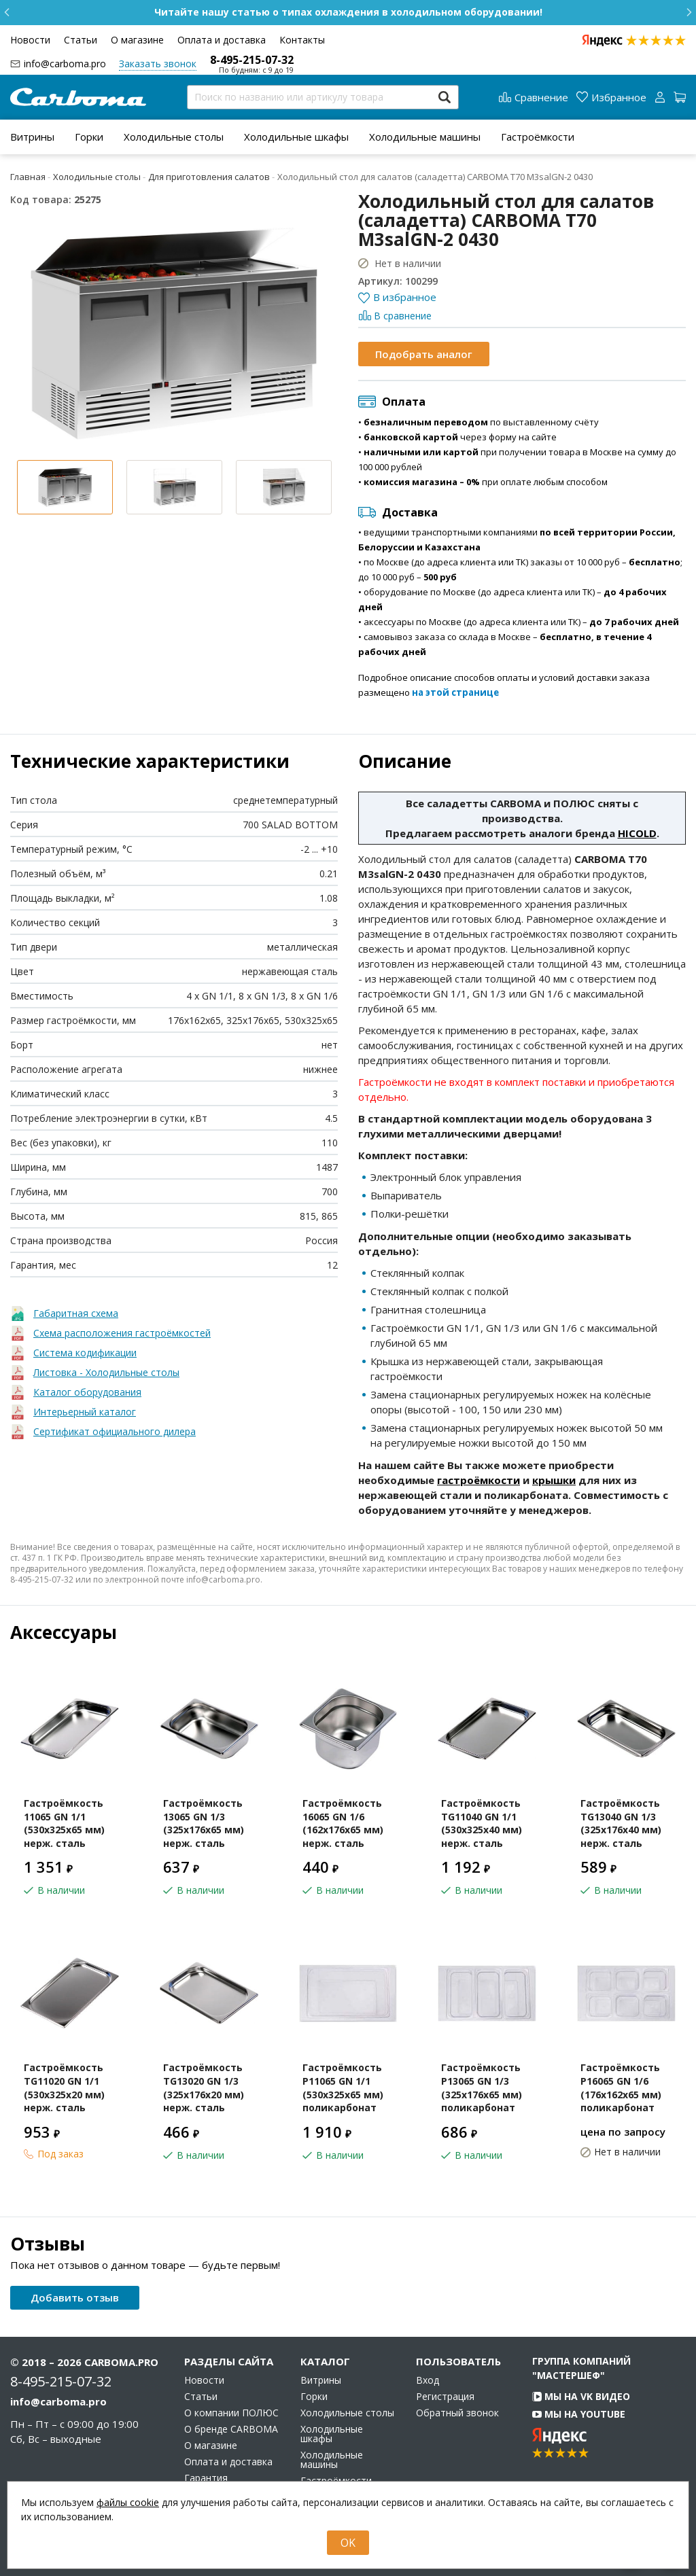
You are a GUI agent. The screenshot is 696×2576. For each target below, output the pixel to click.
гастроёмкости (478, 1480)
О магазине (137, 39)
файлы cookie (128, 2502)
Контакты (302, 39)
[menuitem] (32, 137)
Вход (427, 2380)
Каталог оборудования (87, 1392)
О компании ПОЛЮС (231, 2413)
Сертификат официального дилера (114, 1431)
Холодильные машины (425, 136)
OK (348, 2542)
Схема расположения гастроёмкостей (122, 1332)
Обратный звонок (457, 2413)
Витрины (32, 136)
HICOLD (637, 833)
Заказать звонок (157, 63)
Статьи (80, 39)
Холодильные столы (174, 136)
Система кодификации (85, 1352)
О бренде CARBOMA (231, 2429)
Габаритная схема (75, 1313)
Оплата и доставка (221, 39)
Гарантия (206, 2478)
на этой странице (455, 692)
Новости (30, 39)
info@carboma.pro (65, 63)
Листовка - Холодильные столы (106, 1372)
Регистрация (445, 2396)
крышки (554, 1480)
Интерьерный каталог (84, 1411)
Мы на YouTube (578, 2413)
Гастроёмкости (537, 136)
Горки (89, 136)
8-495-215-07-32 (252, 59)
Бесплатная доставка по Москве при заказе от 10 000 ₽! (348, 11)
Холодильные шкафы (296, 136)
